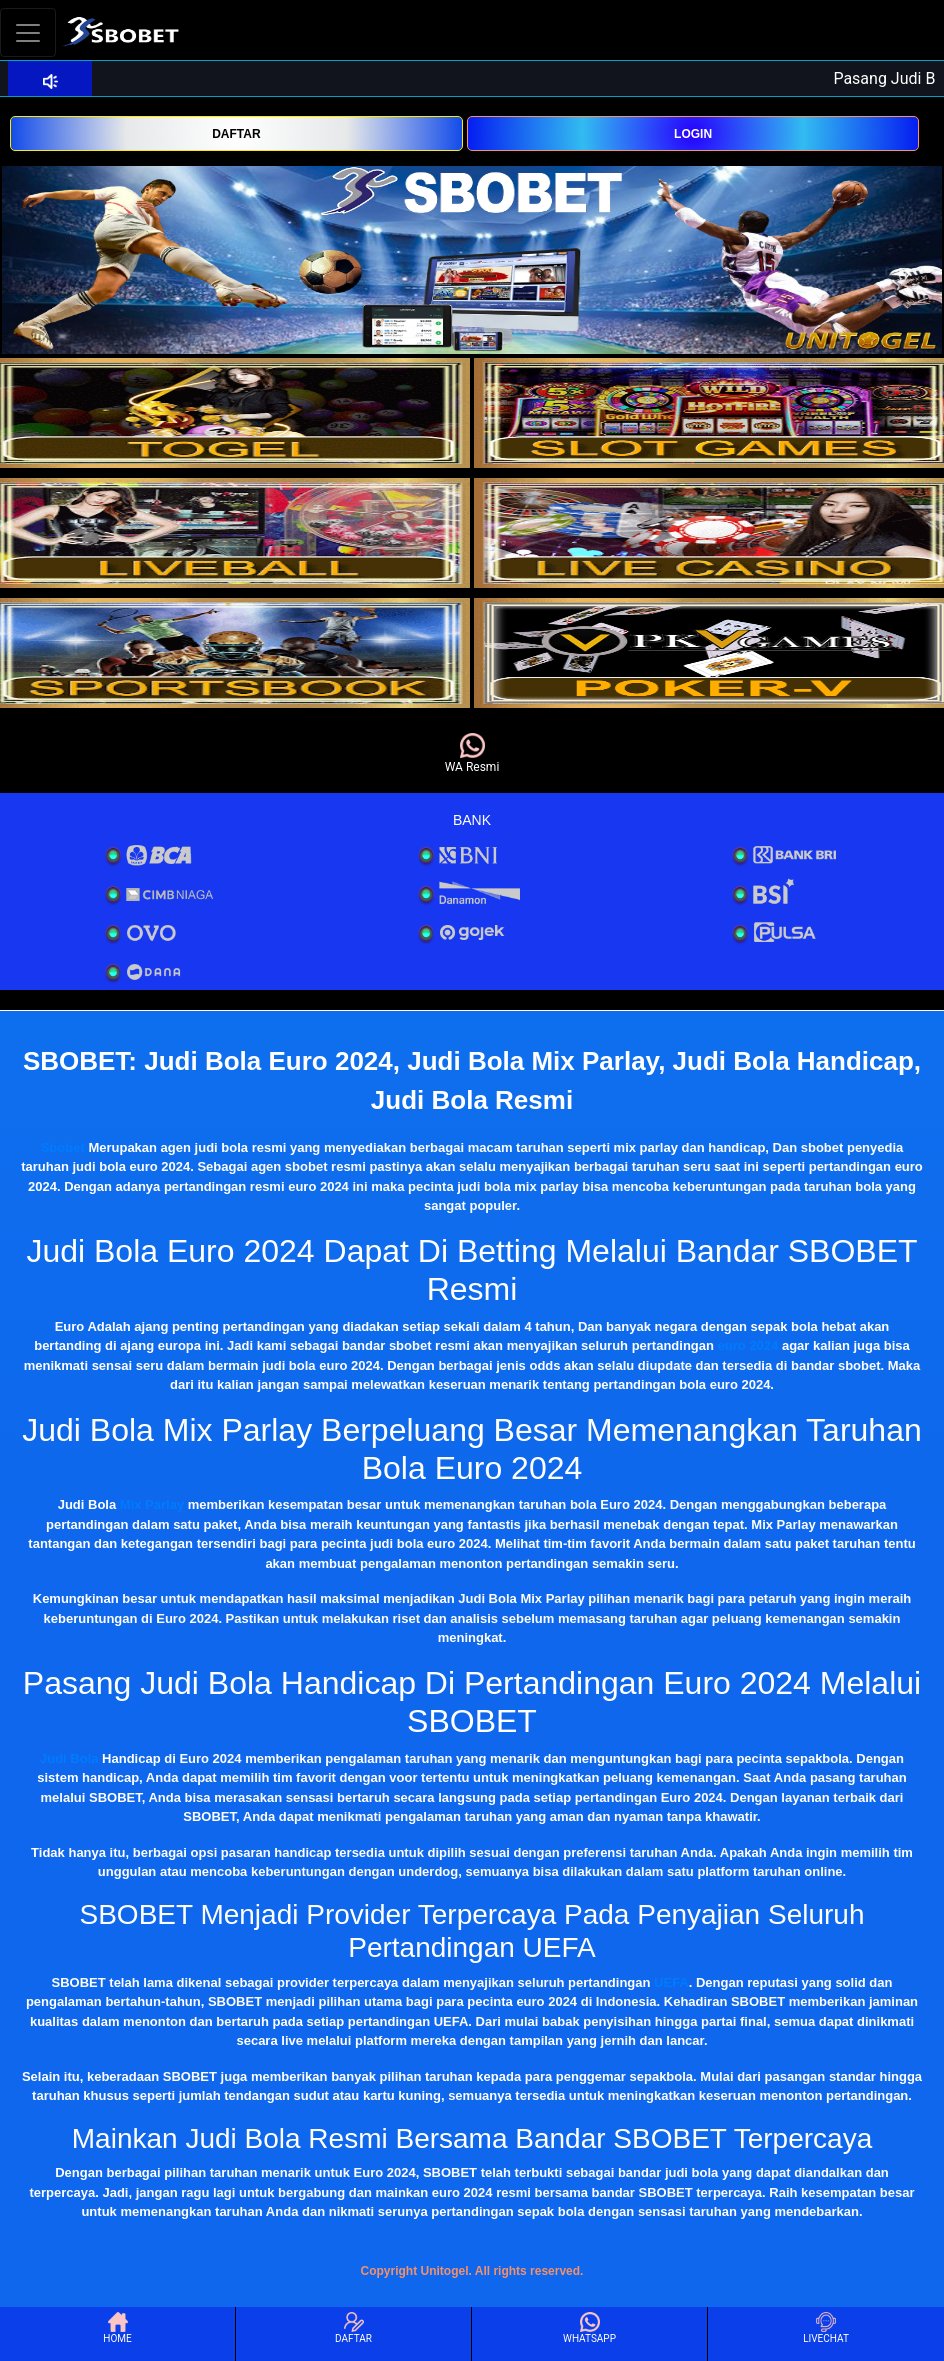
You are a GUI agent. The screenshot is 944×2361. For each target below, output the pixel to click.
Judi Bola (69, 1758)
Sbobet (63, 1147)
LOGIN (693, 134)
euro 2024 (748, 1345)
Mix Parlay (152, 1504)
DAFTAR (236, 134)
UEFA (671, 1982)
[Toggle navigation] (28, 32)
